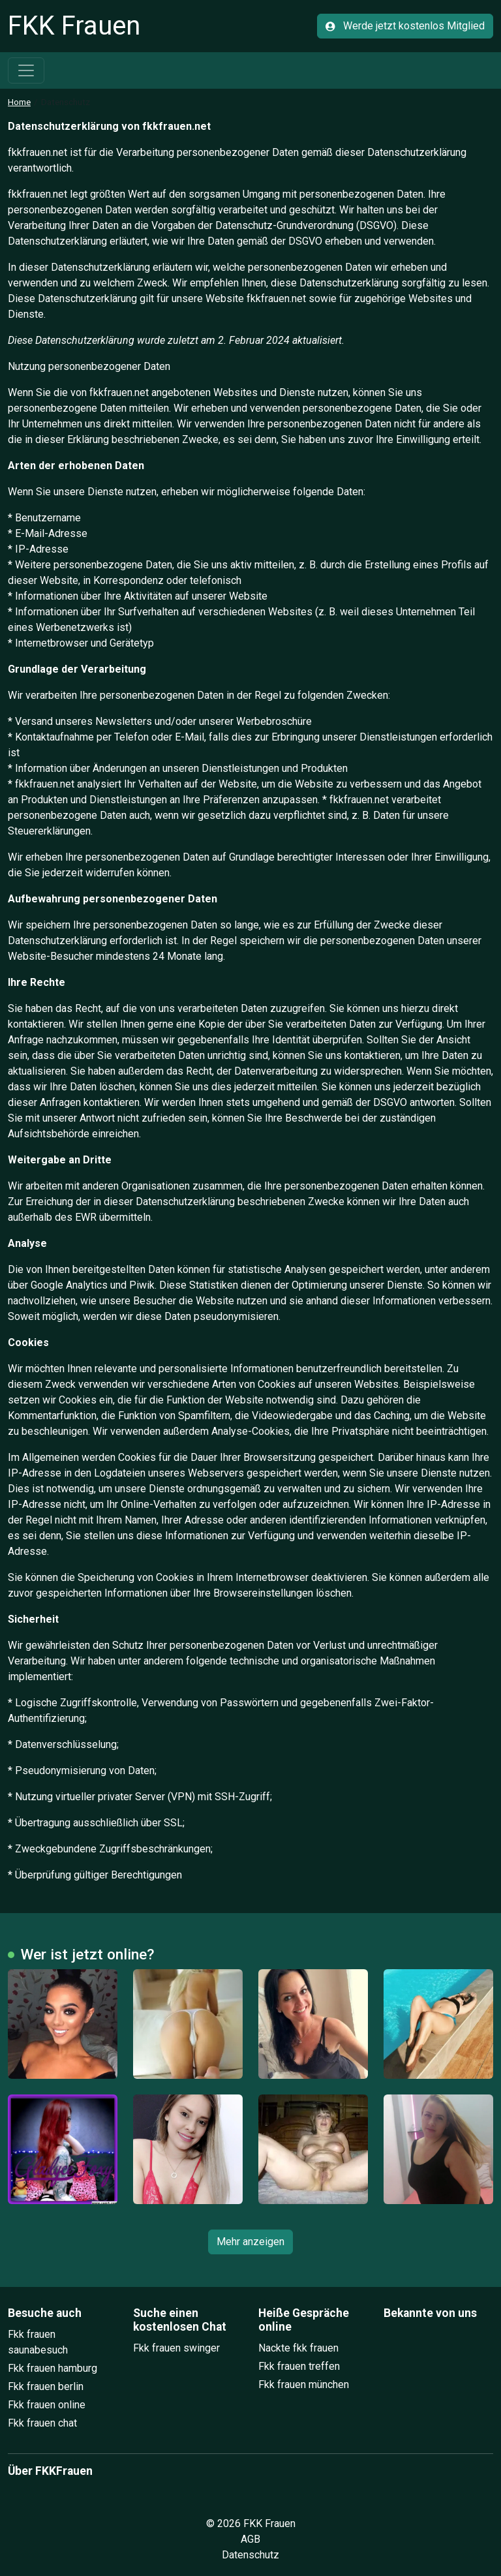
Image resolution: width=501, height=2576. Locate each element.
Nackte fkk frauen (298, 2348)
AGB (250, 2539)
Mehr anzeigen (250, 2241)
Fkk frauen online (46, 2405)
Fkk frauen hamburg (52, 2368)
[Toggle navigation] (26, 70)
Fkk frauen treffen (299, 2366)
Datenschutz (250, 2555)
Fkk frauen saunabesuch (38, 2342)
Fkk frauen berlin (46, 2386)
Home (19, 102)
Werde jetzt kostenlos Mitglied (405, 26)
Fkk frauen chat (42, 2423)
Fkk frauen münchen (303, 2384)
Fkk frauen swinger (176, 2348)
